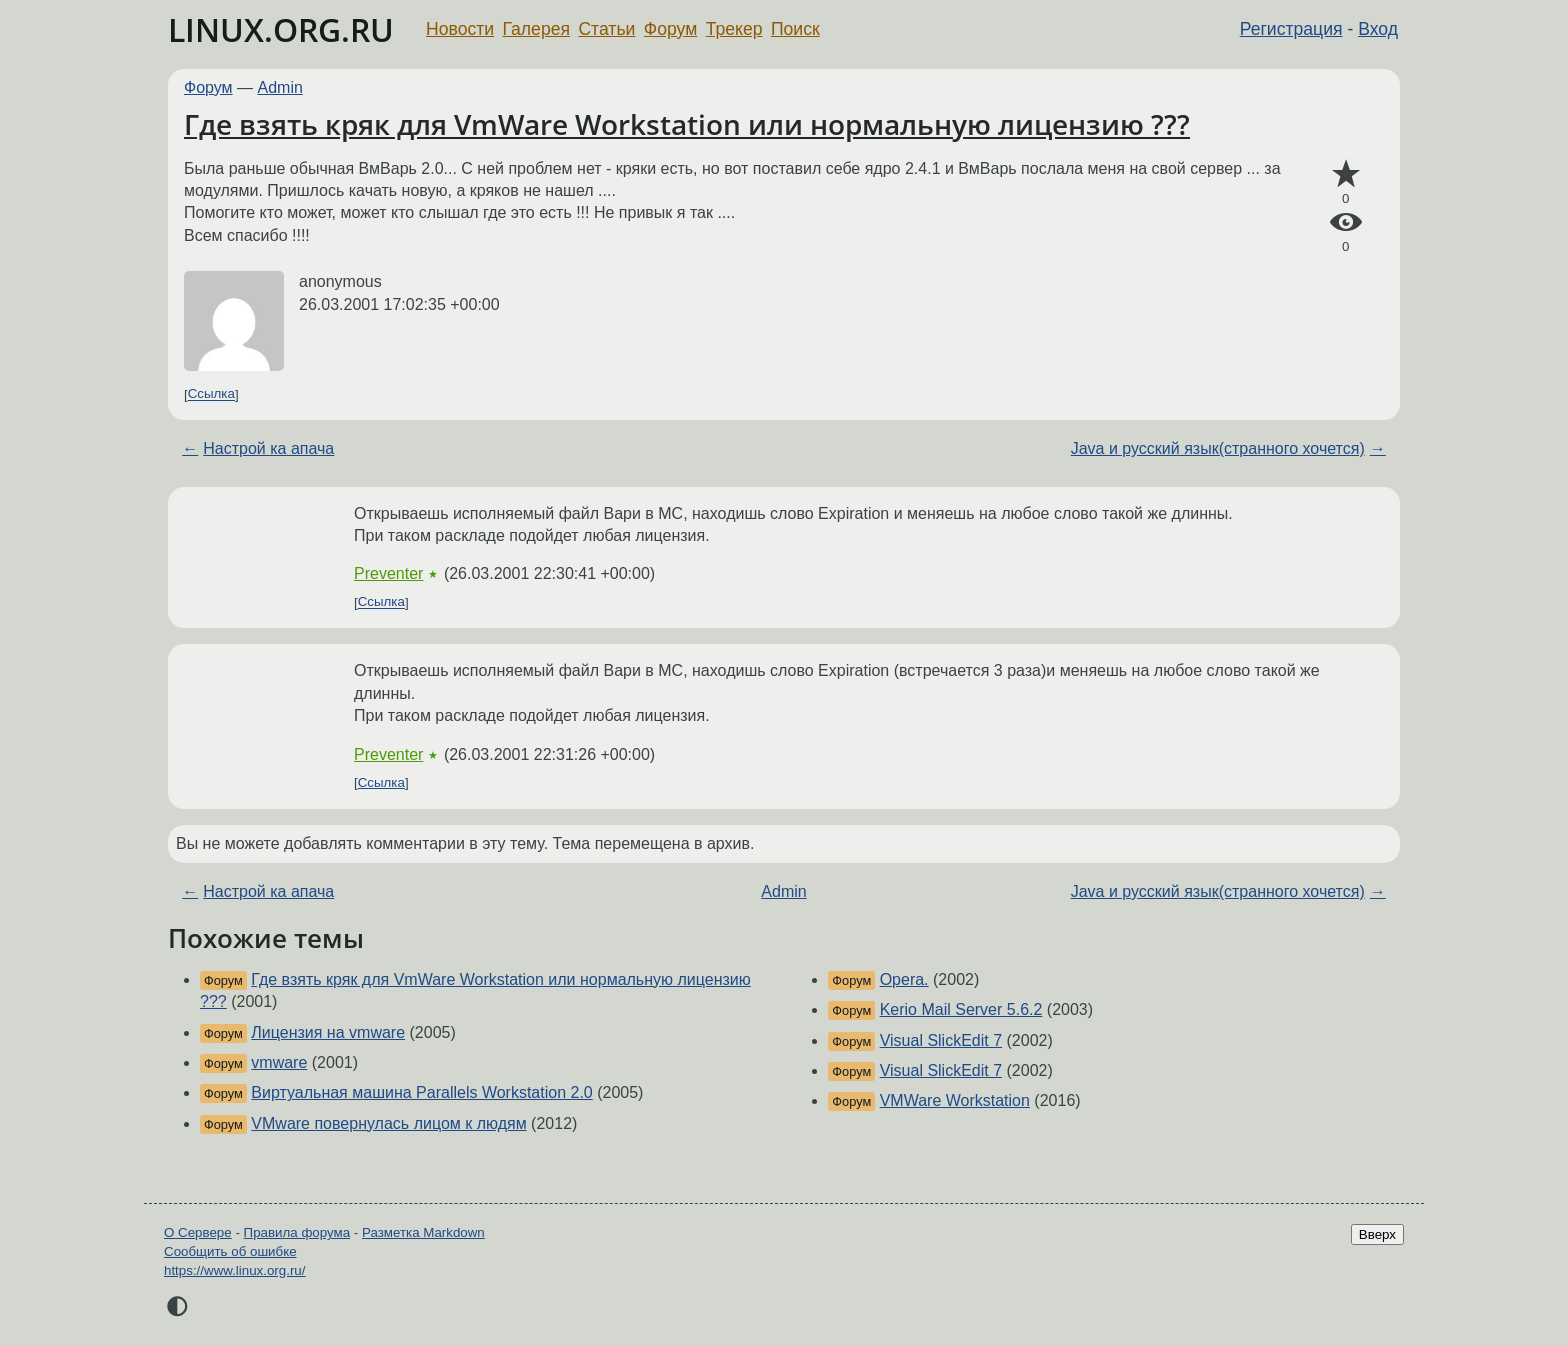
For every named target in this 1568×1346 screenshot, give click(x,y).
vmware (279, 1062)
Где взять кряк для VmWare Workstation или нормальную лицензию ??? (687, 124)
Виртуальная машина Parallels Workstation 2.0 (421, 1092)
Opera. (904, 979)
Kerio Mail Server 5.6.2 (961, 1009)
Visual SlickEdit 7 (941, 1040)
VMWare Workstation (955, 1100)
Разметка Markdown (423, 1232)
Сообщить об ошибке (230, 1251)
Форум (670, 29)
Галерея (536, 29)
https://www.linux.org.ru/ (234, 1270)
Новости (460, 29)
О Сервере (198, 1232)
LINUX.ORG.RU (281, 29)
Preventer (388, 573)
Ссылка (211, 394)
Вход (1378, 29)
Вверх (1377, 1234)
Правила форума (297, 1232)
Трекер (734, 29)
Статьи (606, 29)
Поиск (795, 29)
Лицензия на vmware (328, 1032)
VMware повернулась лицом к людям (388, 1123)
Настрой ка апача (268, 448)
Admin (280, 87)
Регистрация (1291, 29)
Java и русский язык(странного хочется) (1218, 448)
